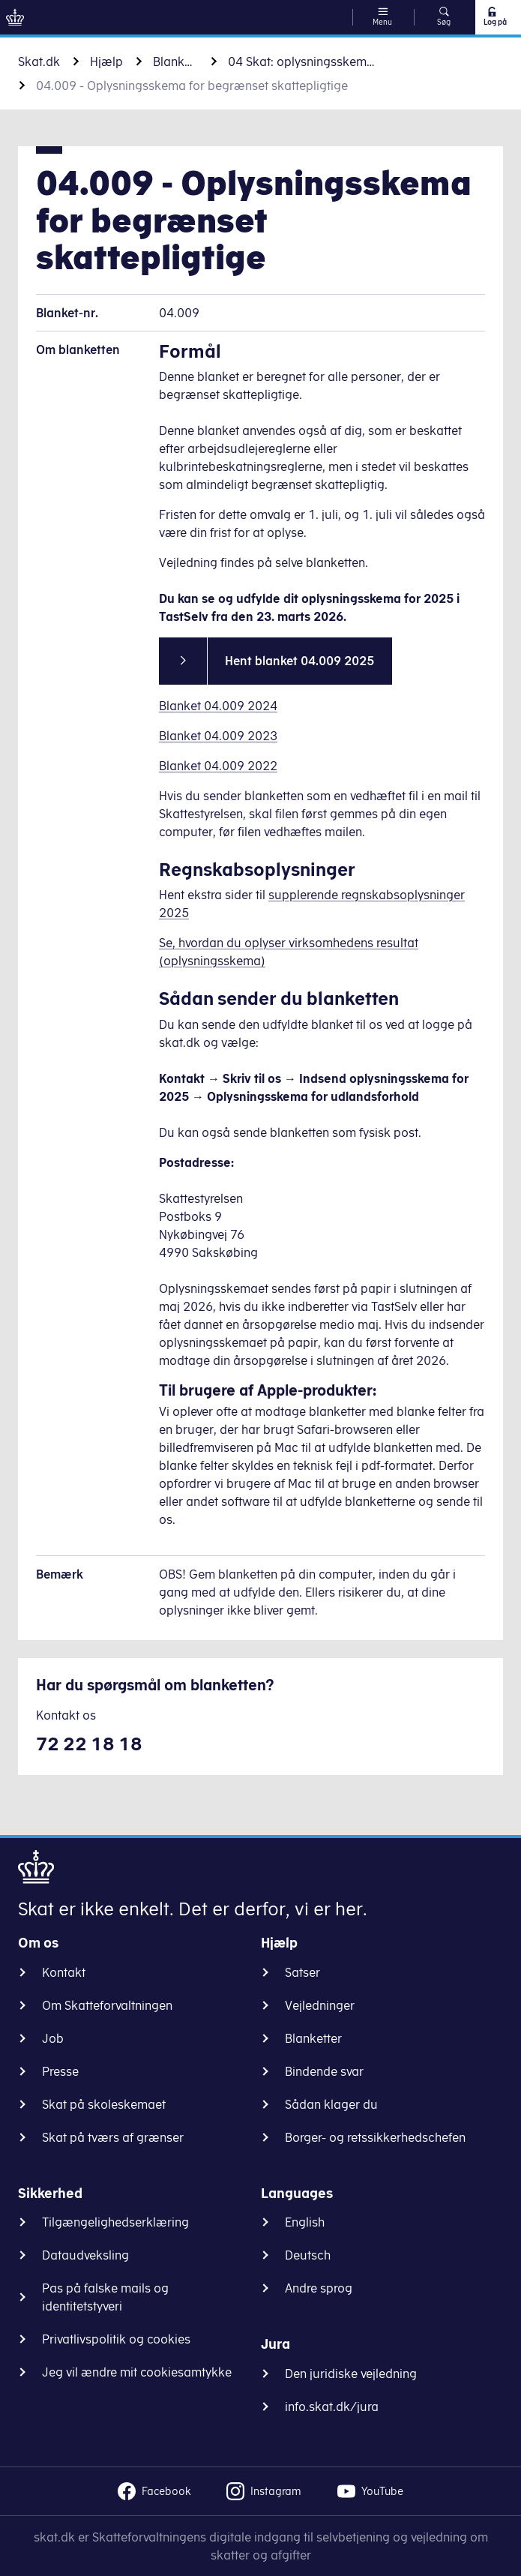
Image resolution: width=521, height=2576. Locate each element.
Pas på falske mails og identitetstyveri (105, 2297)
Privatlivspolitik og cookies (116, 2339)
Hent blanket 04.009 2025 (299, 660)
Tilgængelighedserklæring (115, 2222)
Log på (494, 16)
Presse (60, 2071)
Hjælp (106, 61)
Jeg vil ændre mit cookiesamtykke (137, 2372)
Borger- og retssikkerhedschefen (375, 2137)
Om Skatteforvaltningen (107, 2005)
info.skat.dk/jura (332, 2406)
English (305, 2222)
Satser (302, 1972)
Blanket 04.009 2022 (218, 765)
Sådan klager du (331, 2104)
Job (53, 2038)
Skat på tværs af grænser (113, 2137)
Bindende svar (324, 2071)
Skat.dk (39, 61)
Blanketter (175, 61)
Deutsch (308, 2255)
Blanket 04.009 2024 (218, 705)
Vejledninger (320, 2005)
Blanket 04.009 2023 (218, 735)
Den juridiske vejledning (351, 2373)
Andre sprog (318, 2288)
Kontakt (63, 1972)
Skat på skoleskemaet (104, 2104)
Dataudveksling (85, 2255)
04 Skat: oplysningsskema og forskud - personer (303, 61)
